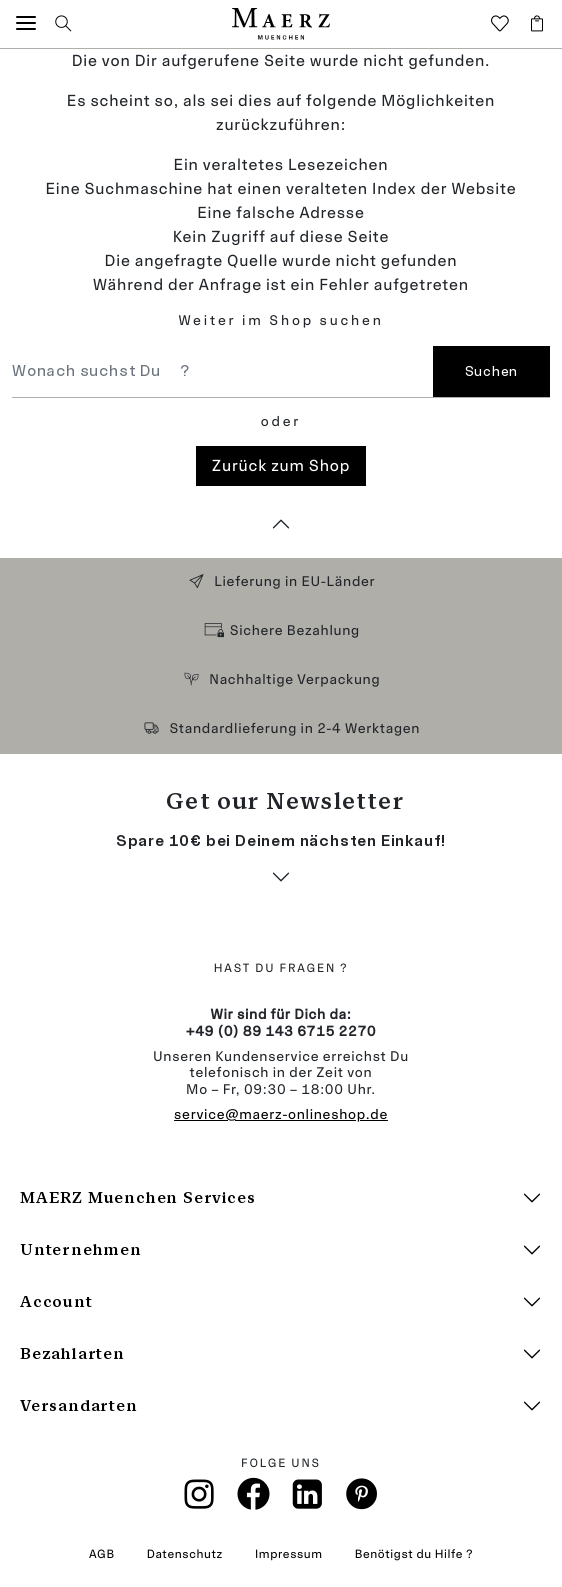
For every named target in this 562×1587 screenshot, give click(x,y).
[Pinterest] (362, 1499)
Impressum (289, 1554)
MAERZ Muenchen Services (137, 1197)
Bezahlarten (72, 1353)
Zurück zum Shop (281, 465)
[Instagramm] (200, 1500)
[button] (26, 23)
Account (56, 1301)
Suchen (491, 371)
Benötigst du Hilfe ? (414, 1554)
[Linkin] (308, 1500)
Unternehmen (81, 1249)
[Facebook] (253, 1499)
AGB (102, 1554)
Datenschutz (185, 1554)
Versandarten (79, 1405)
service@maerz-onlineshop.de (281, 1114)
